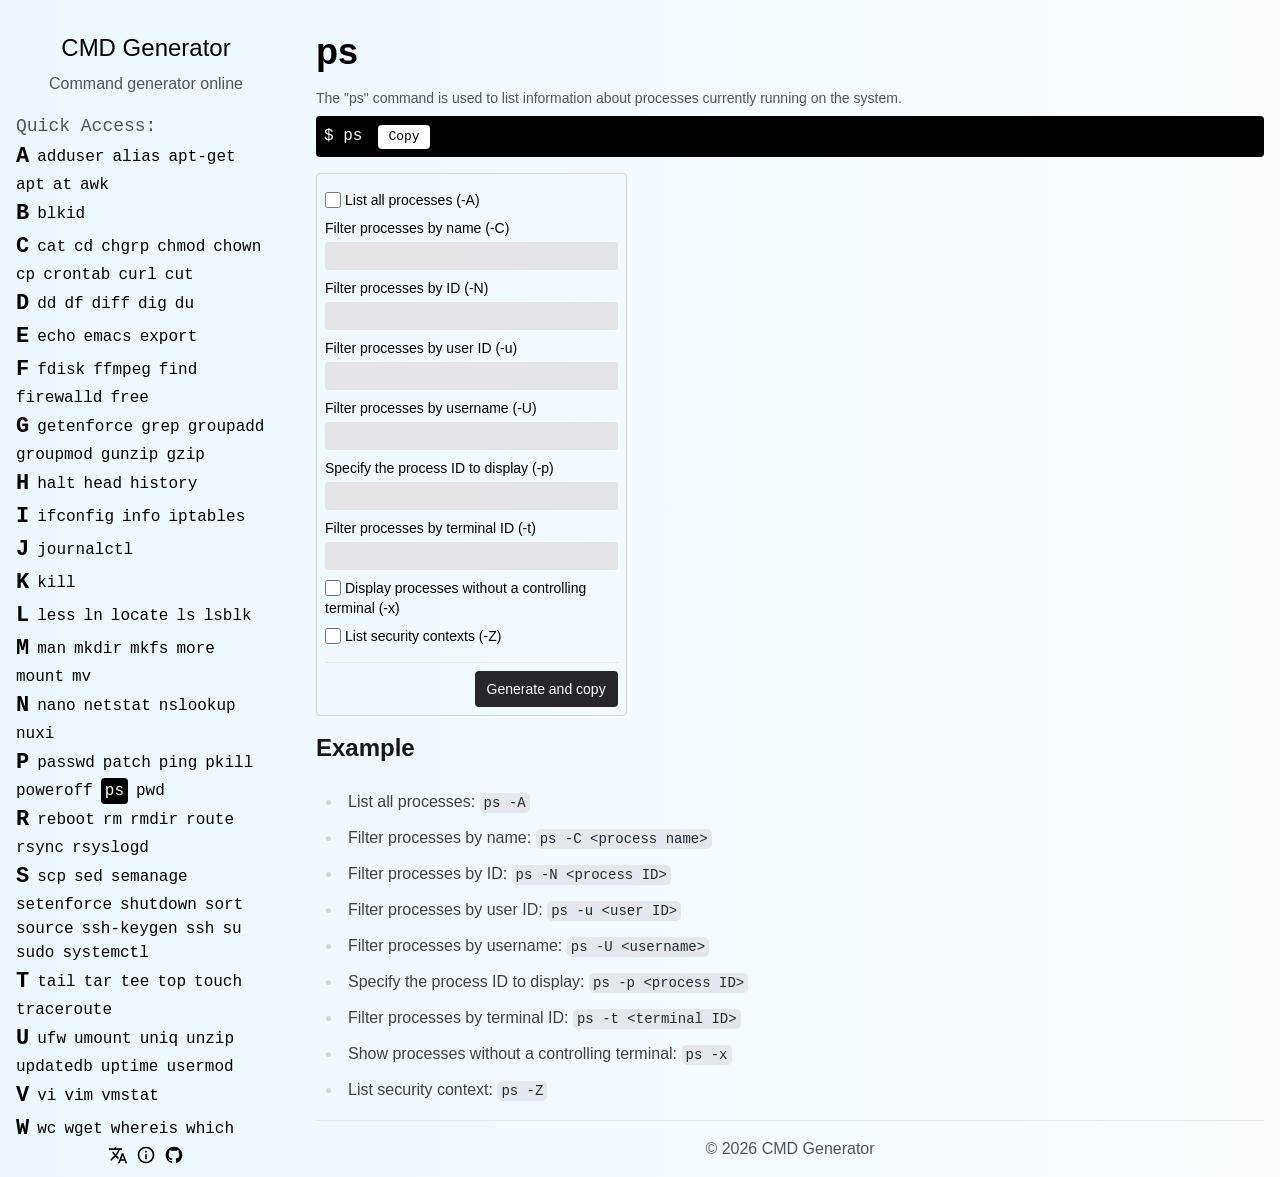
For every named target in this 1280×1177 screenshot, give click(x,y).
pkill (229, 763)
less (56, 616)
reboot (66, 820)
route (210, 820)
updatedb (54, 1067)
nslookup (197, 706)
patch (127, 763)
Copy (403, 136)
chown (237, 247)
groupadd (226, 427)
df (73, 304)
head (103, 484)
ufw (51, 1039)
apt (30, 185)
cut (179, 275)
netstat (117, 706)
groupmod (54, 455)
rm (112, 820)
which (210, 1129)
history (163, 484)
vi (46, 1096)
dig (152, 304)
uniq (159, 1039)
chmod (181, 247)
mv (81, 677)
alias (136, 157)
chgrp (125, 247)
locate (140, 616)
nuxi (35, 734)
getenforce (85, 427)
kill (56, 583)
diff (111, 304)
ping (178, 763)
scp (51, 877)
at (62, 185)
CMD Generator (145, 47)
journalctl (85, 550)
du (184, 304)
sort (224, 905)
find (178, 370)
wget (83, 1129)
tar (98, 982)
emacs (108, 337)
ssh (200, 929)
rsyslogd (110, 848)
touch (218, 982)
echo (56, 337)
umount (103, 1039)
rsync (40, 848)
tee (134, 982)
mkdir (98, 649)
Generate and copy (546, 689)
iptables (206, 517)
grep (160, 427)
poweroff (54, 791)
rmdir (154, 820)
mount (40, 677)
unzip (210, 1039)
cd (83, 247)
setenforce (64, 905)
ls (185, 616)
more (195, 649)
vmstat (130, 1096)
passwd (66, 763)
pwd (150, 791)
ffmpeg (122, 370)
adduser (70, 157)
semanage (149, 877)
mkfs (149, 649)
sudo (35, 953)
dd (46, 304)
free (129, 398)
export (169, 337)
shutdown (158, 905)
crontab (76, 275)
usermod (199, 1067)
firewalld (59, 398)
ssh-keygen (130, 929)
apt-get (201, 157)
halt (56, 484)
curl (137, 275)
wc (46, 1129)
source (45, 929)
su (231, 929)
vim (78, 1096)
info (141, 517)
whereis (144, 1129)
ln (93, 616)
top (171, 982)
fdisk (61, 370)
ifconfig (75, 517)
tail (56, 982)
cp (25, 275)
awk (94, 185)
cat (51, 247)
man (51, 649)
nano (56, 706)
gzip (185, 455)
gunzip (130, 455)
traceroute (64, 1010)
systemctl (105, 953)
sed (88, 877)
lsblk (228, 616)
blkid (61, 214)
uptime (130, 1067)
